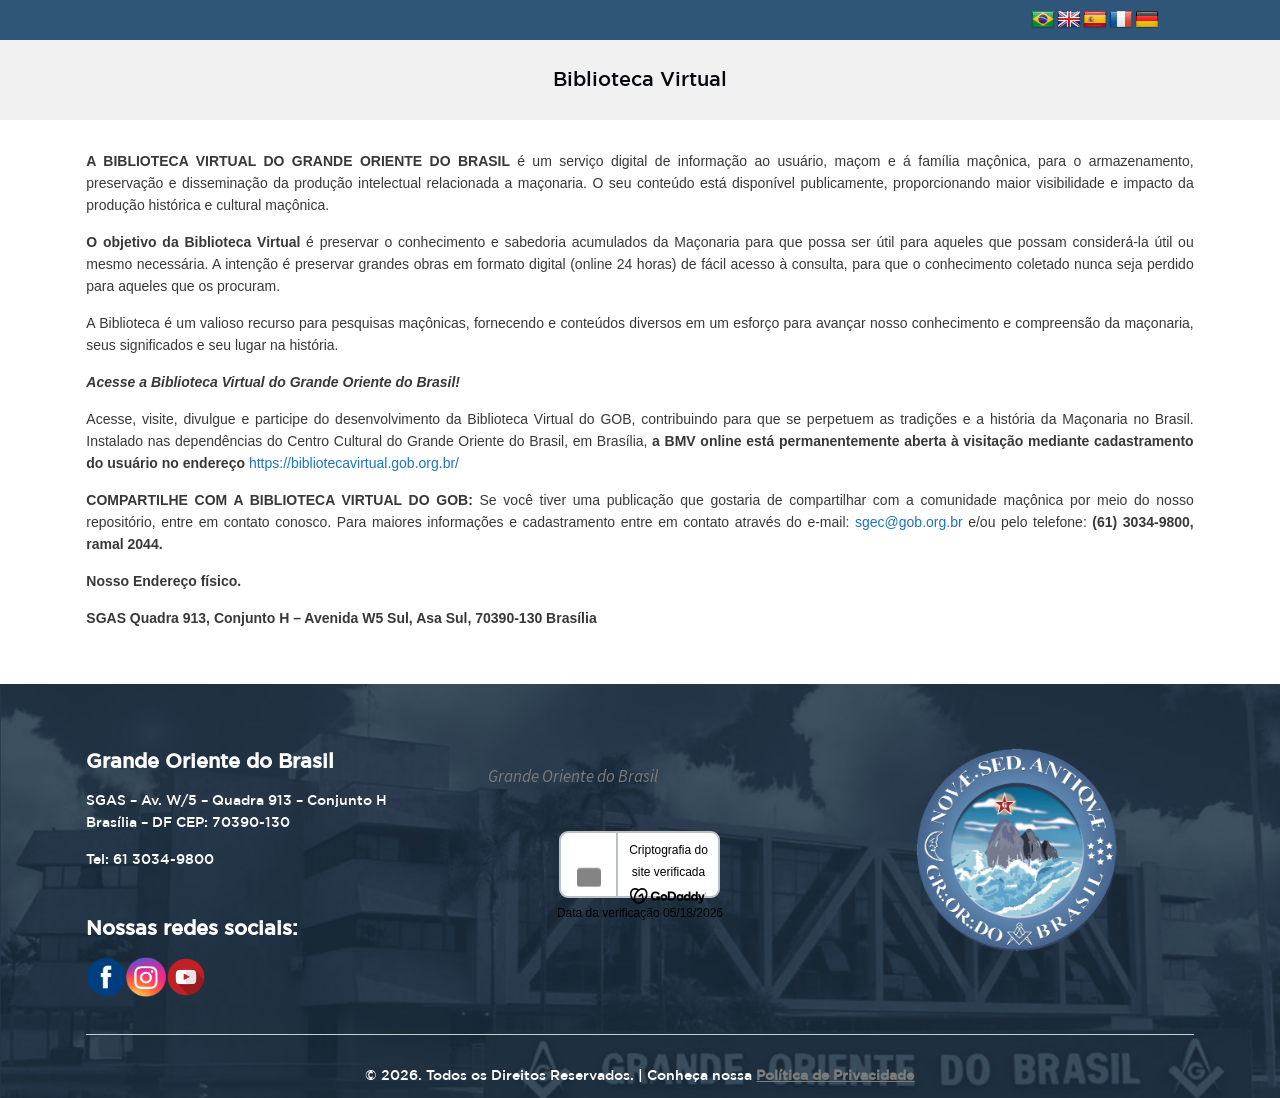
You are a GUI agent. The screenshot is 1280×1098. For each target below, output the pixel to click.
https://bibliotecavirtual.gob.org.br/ (354, 463)
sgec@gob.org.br (909, 522)
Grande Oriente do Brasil (573, 776)
